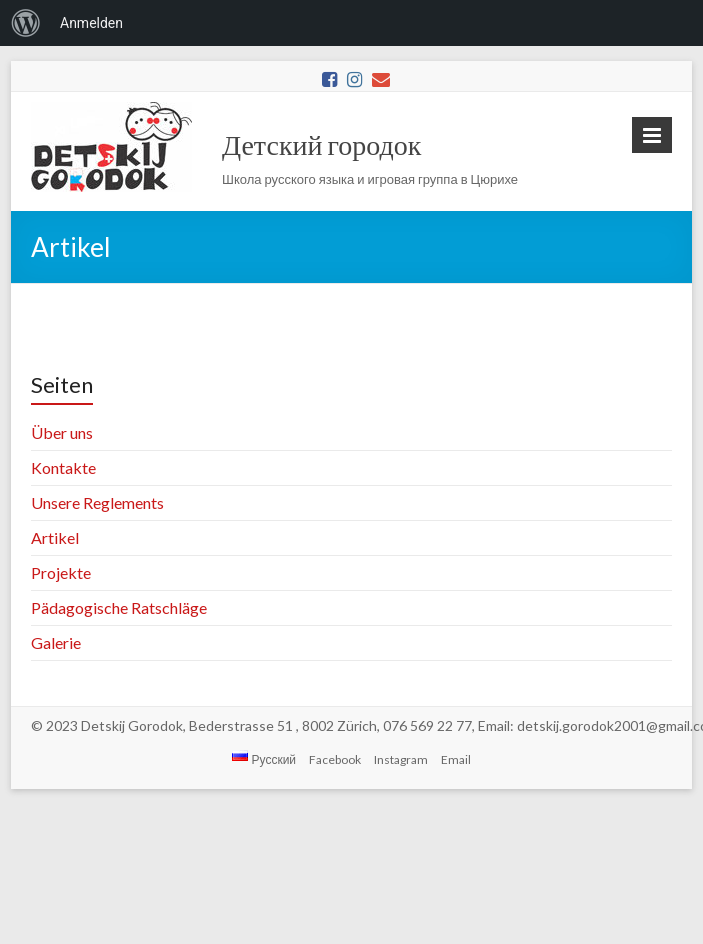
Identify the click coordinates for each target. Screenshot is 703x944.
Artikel (55, 537)
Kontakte (63, 467)
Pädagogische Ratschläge (119, 607)
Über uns (62, 432)
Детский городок (321, 144)
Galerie (56, 642)
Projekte (61, 572)
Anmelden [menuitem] (91, 23)
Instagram (401, 759)
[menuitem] (26, 23)
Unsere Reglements (97, 502)
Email (456, 759)
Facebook (335, 759)
